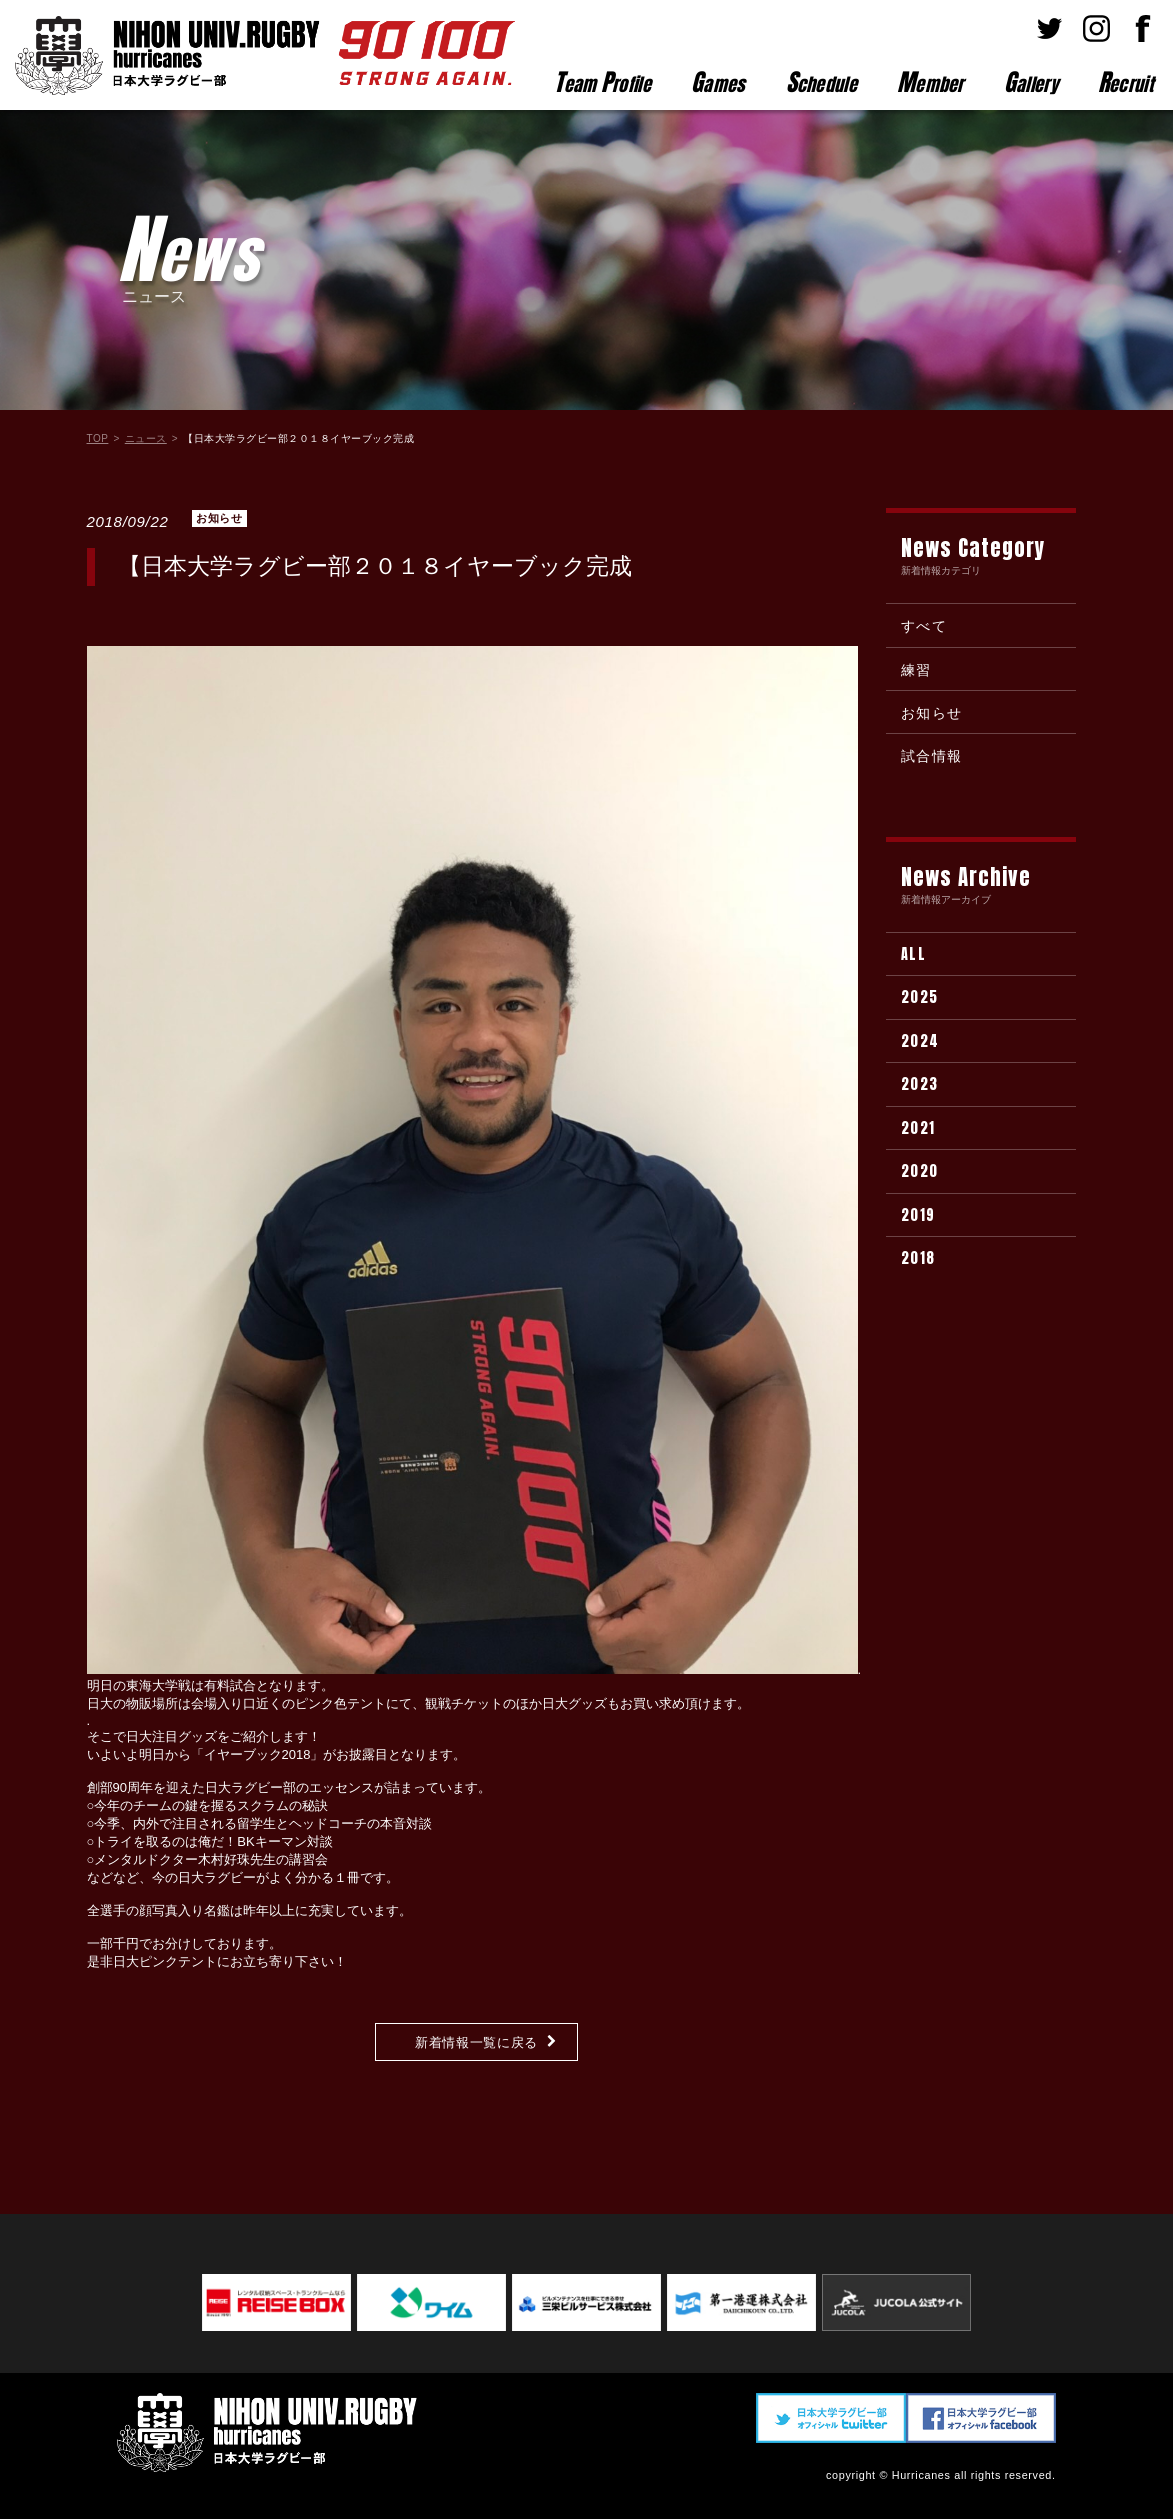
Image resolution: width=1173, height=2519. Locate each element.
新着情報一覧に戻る (476, 2042)
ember (930, 82)
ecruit (1125, 82)
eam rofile (602, 82)
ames (718, 82)
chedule (821, 82)
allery (1031, 82)
